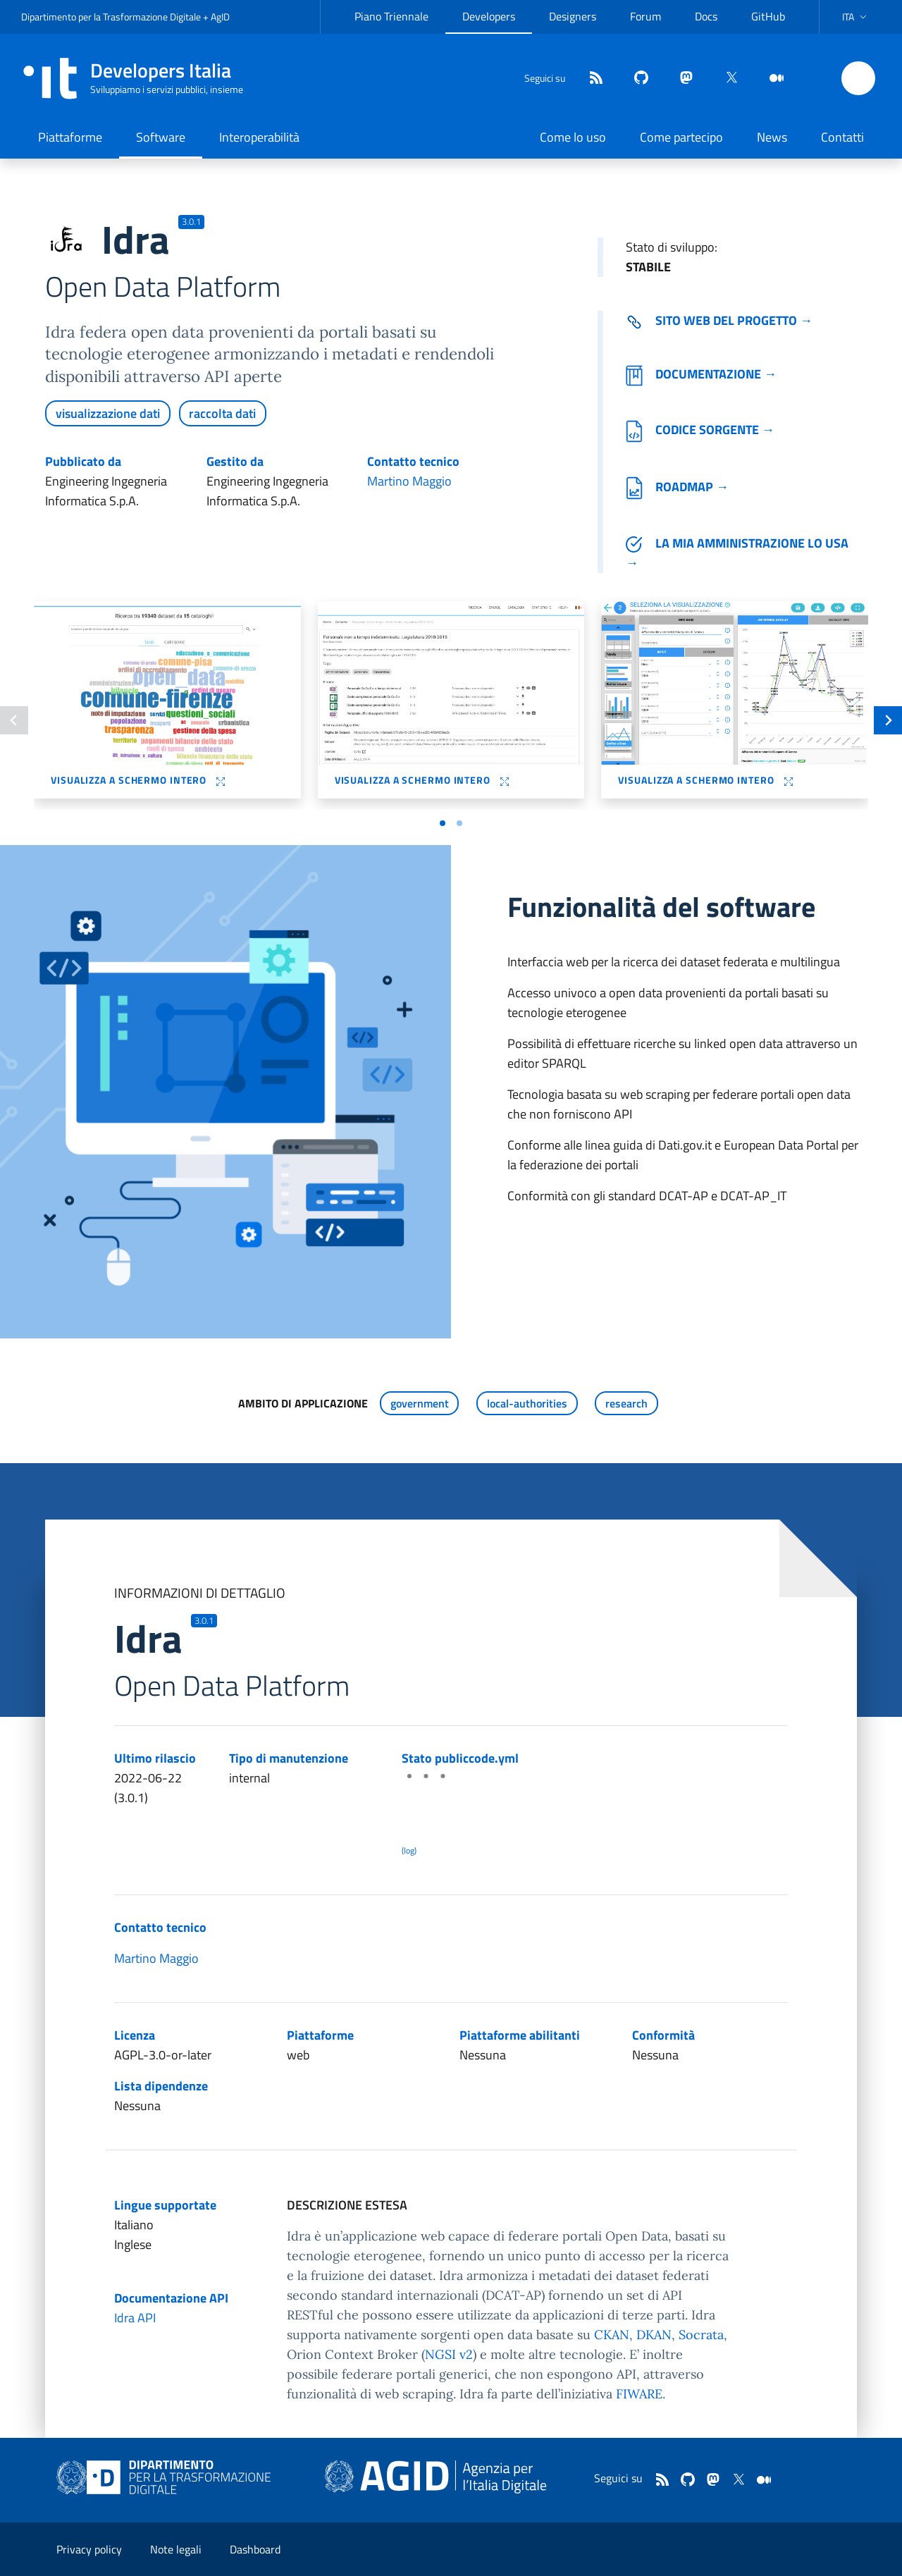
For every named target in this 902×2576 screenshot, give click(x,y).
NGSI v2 (449, 2354)
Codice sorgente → (700, 429)
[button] (856, 17)
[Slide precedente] (14, 720)
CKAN (611, 2335)
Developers (488, 16)
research (626, 1403)
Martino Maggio (409, 481)
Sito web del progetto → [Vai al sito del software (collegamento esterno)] (719, 320)
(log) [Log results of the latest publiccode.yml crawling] (409, 1850)
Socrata (701, 2335)
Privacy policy (89, 2549)
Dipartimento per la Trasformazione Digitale (111, 16)
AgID (220, 16)
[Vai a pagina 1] (442, 823)
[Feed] (590, 78)
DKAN (654, 2335)
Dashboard (255, 2549)
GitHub (768, 16)
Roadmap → (677, 486)
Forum (645, 16)
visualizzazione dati (108, 413)
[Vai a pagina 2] (459, 823)
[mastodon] (681, 78)
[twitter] (726, 78)
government (419, 1403)
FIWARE (639, 2394)
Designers (572, 16)
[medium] (771, 78)
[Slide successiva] (888, 720)
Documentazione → (701, 373)
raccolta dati (222, 413)
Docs (706, 16)
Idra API (135, 2317)
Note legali (176, 2549)
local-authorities (527, 1403)
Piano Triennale (391, 16)
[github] (636, 78)
